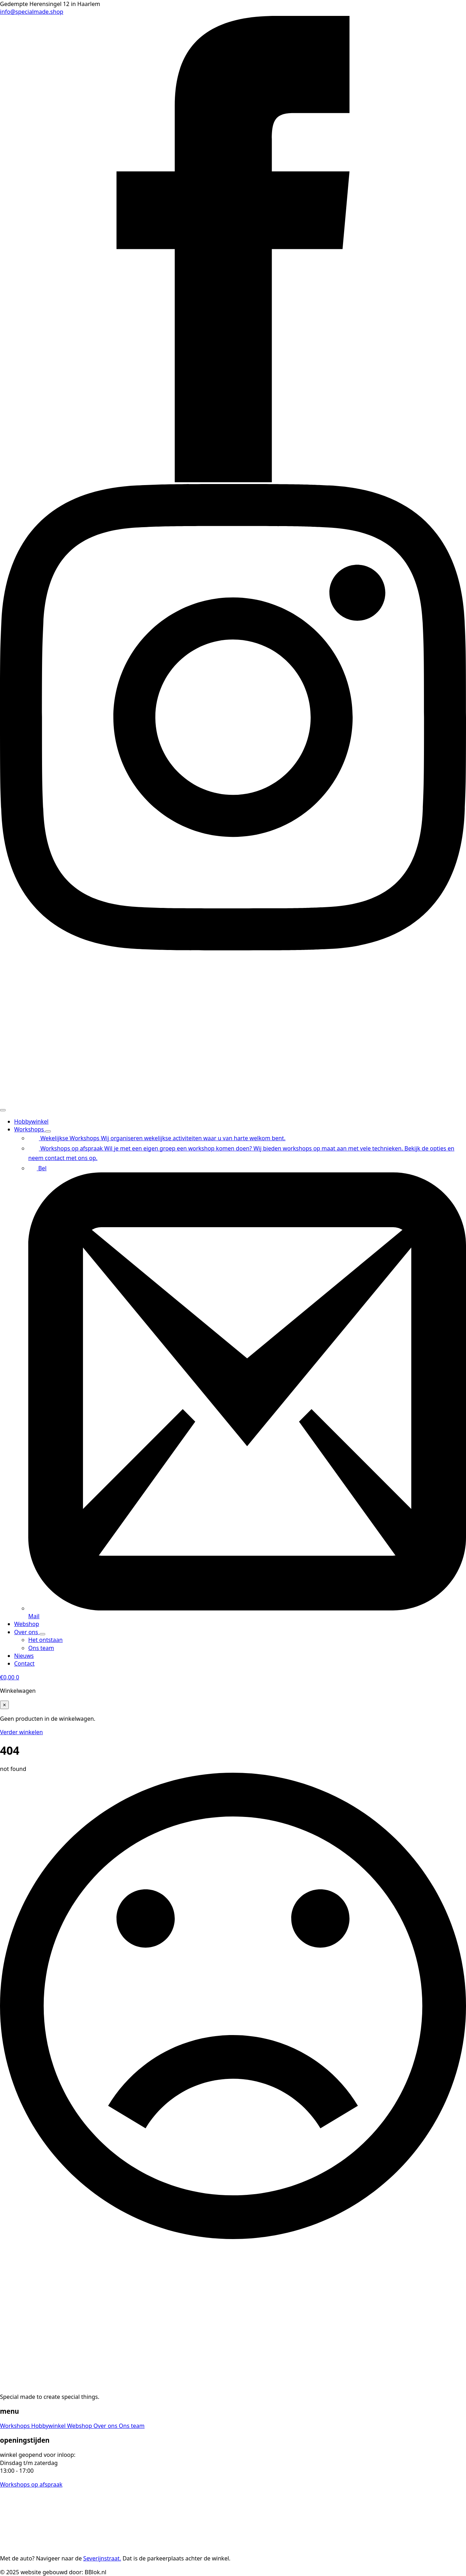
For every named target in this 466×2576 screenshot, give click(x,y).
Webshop (26, 1624)
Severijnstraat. (102, 2558)
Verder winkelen (21, 1732)
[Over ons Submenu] (42, 1634)
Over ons (27, 1632)
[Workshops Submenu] (48, 1131)
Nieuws (24, 1656)
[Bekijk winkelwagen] (9, 1677)
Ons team (131, 2426)
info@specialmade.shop (31, 12)
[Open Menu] (3, 1110)
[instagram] (233, 948)
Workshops (29, 1129)
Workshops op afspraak (31, 2484)
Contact (24, 1663)
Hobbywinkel (31, 1121)
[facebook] (233, 480)
